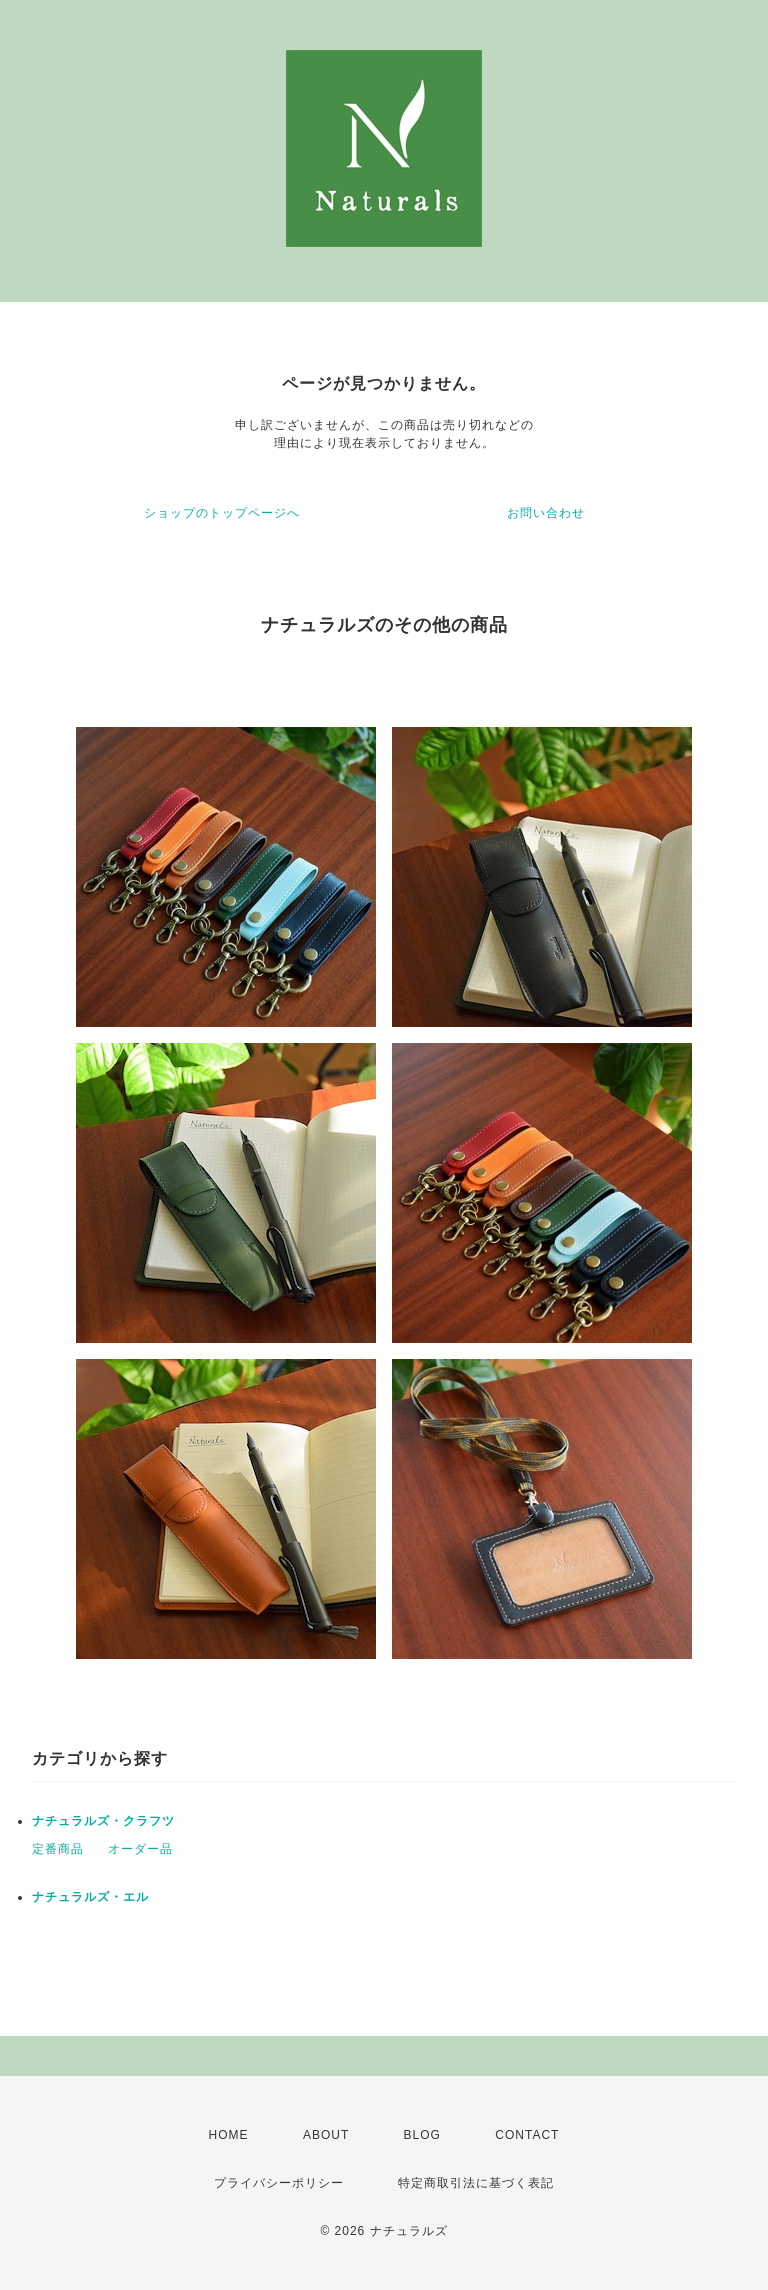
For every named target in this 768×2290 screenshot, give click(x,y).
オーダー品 (140, 1849)
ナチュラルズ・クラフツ (103, 1821)
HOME (229, 2135)
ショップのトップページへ (222, 513)
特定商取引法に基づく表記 (476, 2183)
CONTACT (527, 2135)
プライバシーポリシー (279, 2183)
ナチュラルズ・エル (90, 1897)
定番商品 (58, 1849)
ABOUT (326, 2135)
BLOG (422, 2135)
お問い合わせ (546, 513)
